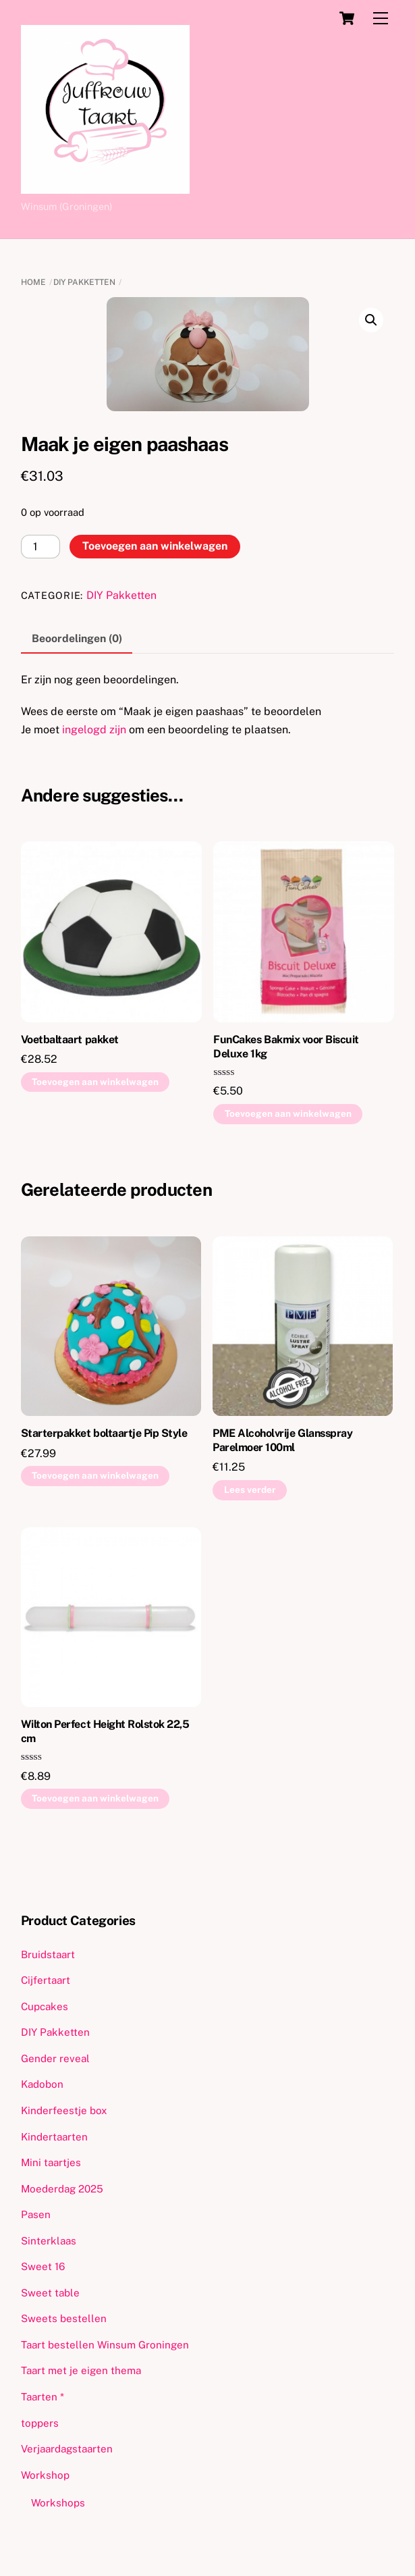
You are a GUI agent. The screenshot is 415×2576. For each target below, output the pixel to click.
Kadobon (42, 2084)
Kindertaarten (54, 2137)
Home (33, 282)
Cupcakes (44, 2006)
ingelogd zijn (94, 729)
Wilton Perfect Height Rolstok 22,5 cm (105, 1731)
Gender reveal (55, 2058)
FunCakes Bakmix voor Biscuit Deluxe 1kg (286, 1046)
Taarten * (42, 2396)
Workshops (58, 2502)
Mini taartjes (51, 2162)
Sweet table (50, 2292)
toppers (40, 2423)
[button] (371, 320)
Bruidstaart (48, 1954)
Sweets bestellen (64, 2318)
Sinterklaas (48, 2240)
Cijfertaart (45, 1980)
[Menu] (380, 18)
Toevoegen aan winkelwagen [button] (95, 1081)
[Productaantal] (40, 546)
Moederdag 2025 (62, 2188)
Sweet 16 (43, 2266)
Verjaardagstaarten (67, 2448)
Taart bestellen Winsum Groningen (105, 2344)
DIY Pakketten (84, 282)
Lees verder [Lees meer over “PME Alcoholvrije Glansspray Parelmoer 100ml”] (250, 1489)
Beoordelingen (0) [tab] (77, 638)
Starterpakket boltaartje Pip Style (104, 1433)
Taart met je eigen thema (81, 2370)
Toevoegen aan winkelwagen (154, 546)
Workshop (45, 2475)
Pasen (36, 2214)
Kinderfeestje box (64, 2110)
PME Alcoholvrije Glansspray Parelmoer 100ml (282, 1440)
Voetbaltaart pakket (70, 1039)
